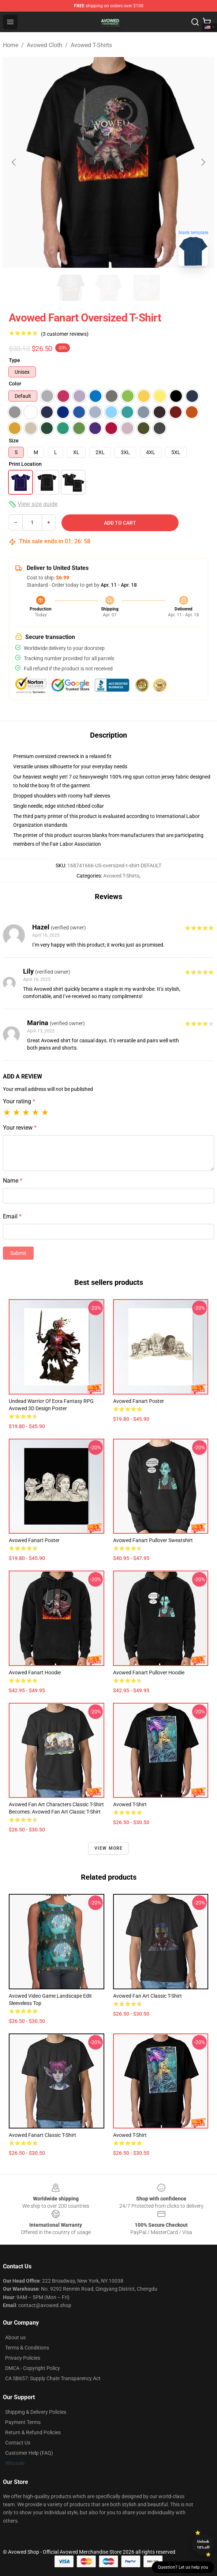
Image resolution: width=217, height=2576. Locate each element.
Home (10, 45)
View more (108, 1848)
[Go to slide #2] (108, 288)
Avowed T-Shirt (130, 1804)
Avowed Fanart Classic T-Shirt (42, 2135)
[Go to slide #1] (70, 288)
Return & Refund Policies (33, 2432)
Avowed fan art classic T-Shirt (147, 1996)
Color (15, 384)
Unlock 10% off (203, 2544)
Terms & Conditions (27, 2348)
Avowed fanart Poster (138, 1401)
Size (14, 441)
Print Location (25, 464)
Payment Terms (23, 2422)
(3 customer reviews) (65, 334)
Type (14, 360)
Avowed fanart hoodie (35, 1672)
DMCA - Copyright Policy (32, 2368)
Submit (18, 1253)
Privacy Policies (22, 2358)
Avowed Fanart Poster (34, 1540)
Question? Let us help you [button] (183, 2567)
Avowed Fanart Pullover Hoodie (148, 1672)
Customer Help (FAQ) (29, 2453)
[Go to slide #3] (146, 288)
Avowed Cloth (44, 45)
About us (15, 2337)
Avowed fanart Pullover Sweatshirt (153, 1540)
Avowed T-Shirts (91, 45)
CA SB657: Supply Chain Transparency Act (53, 2378)
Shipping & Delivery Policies (35, 2412)
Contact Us (17, 2443)
